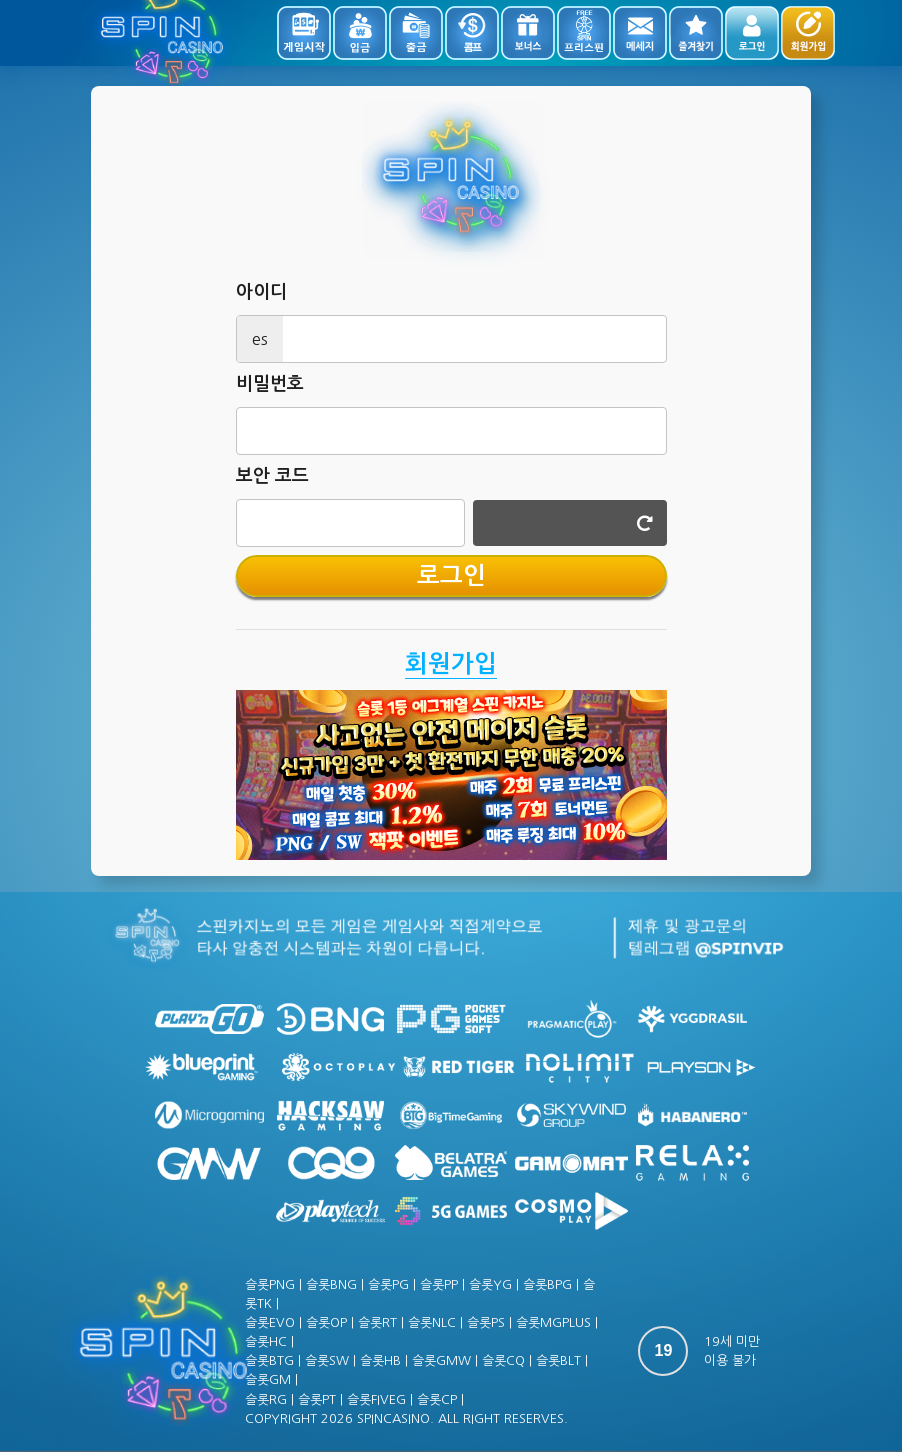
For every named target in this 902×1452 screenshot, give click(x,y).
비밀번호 (270, 384)
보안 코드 (272, 476)
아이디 (261, 292)
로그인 (451, 576)
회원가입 (451, 664)
